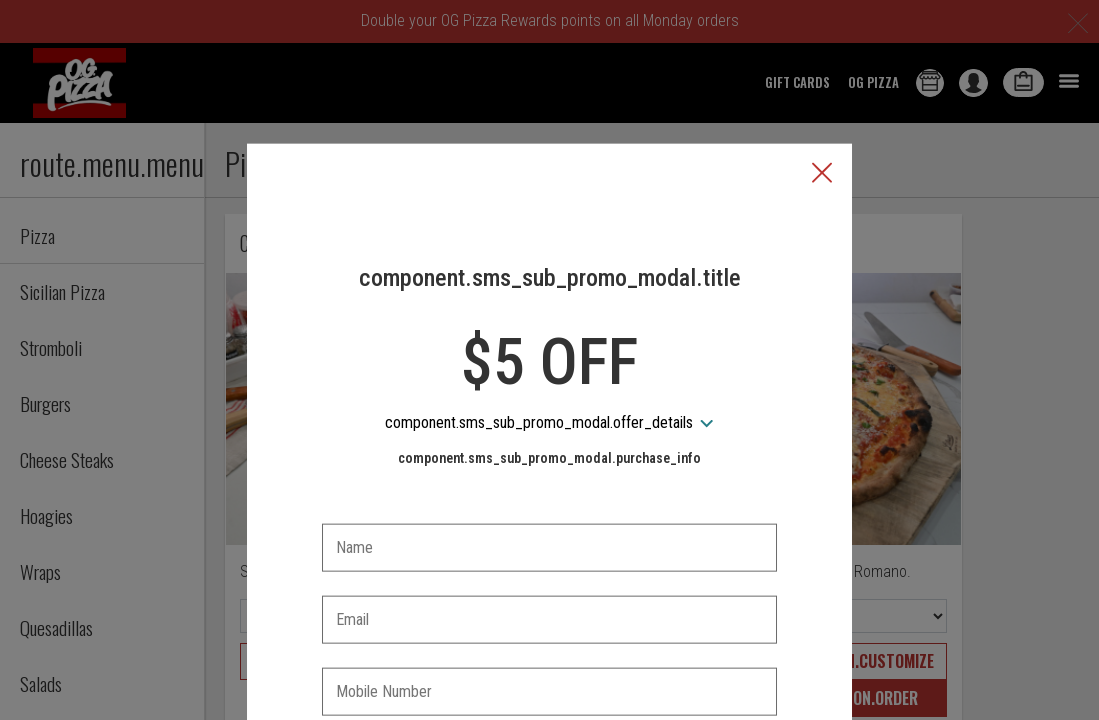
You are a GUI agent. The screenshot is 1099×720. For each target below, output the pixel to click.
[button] (822, 81)
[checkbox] (550, 657)
